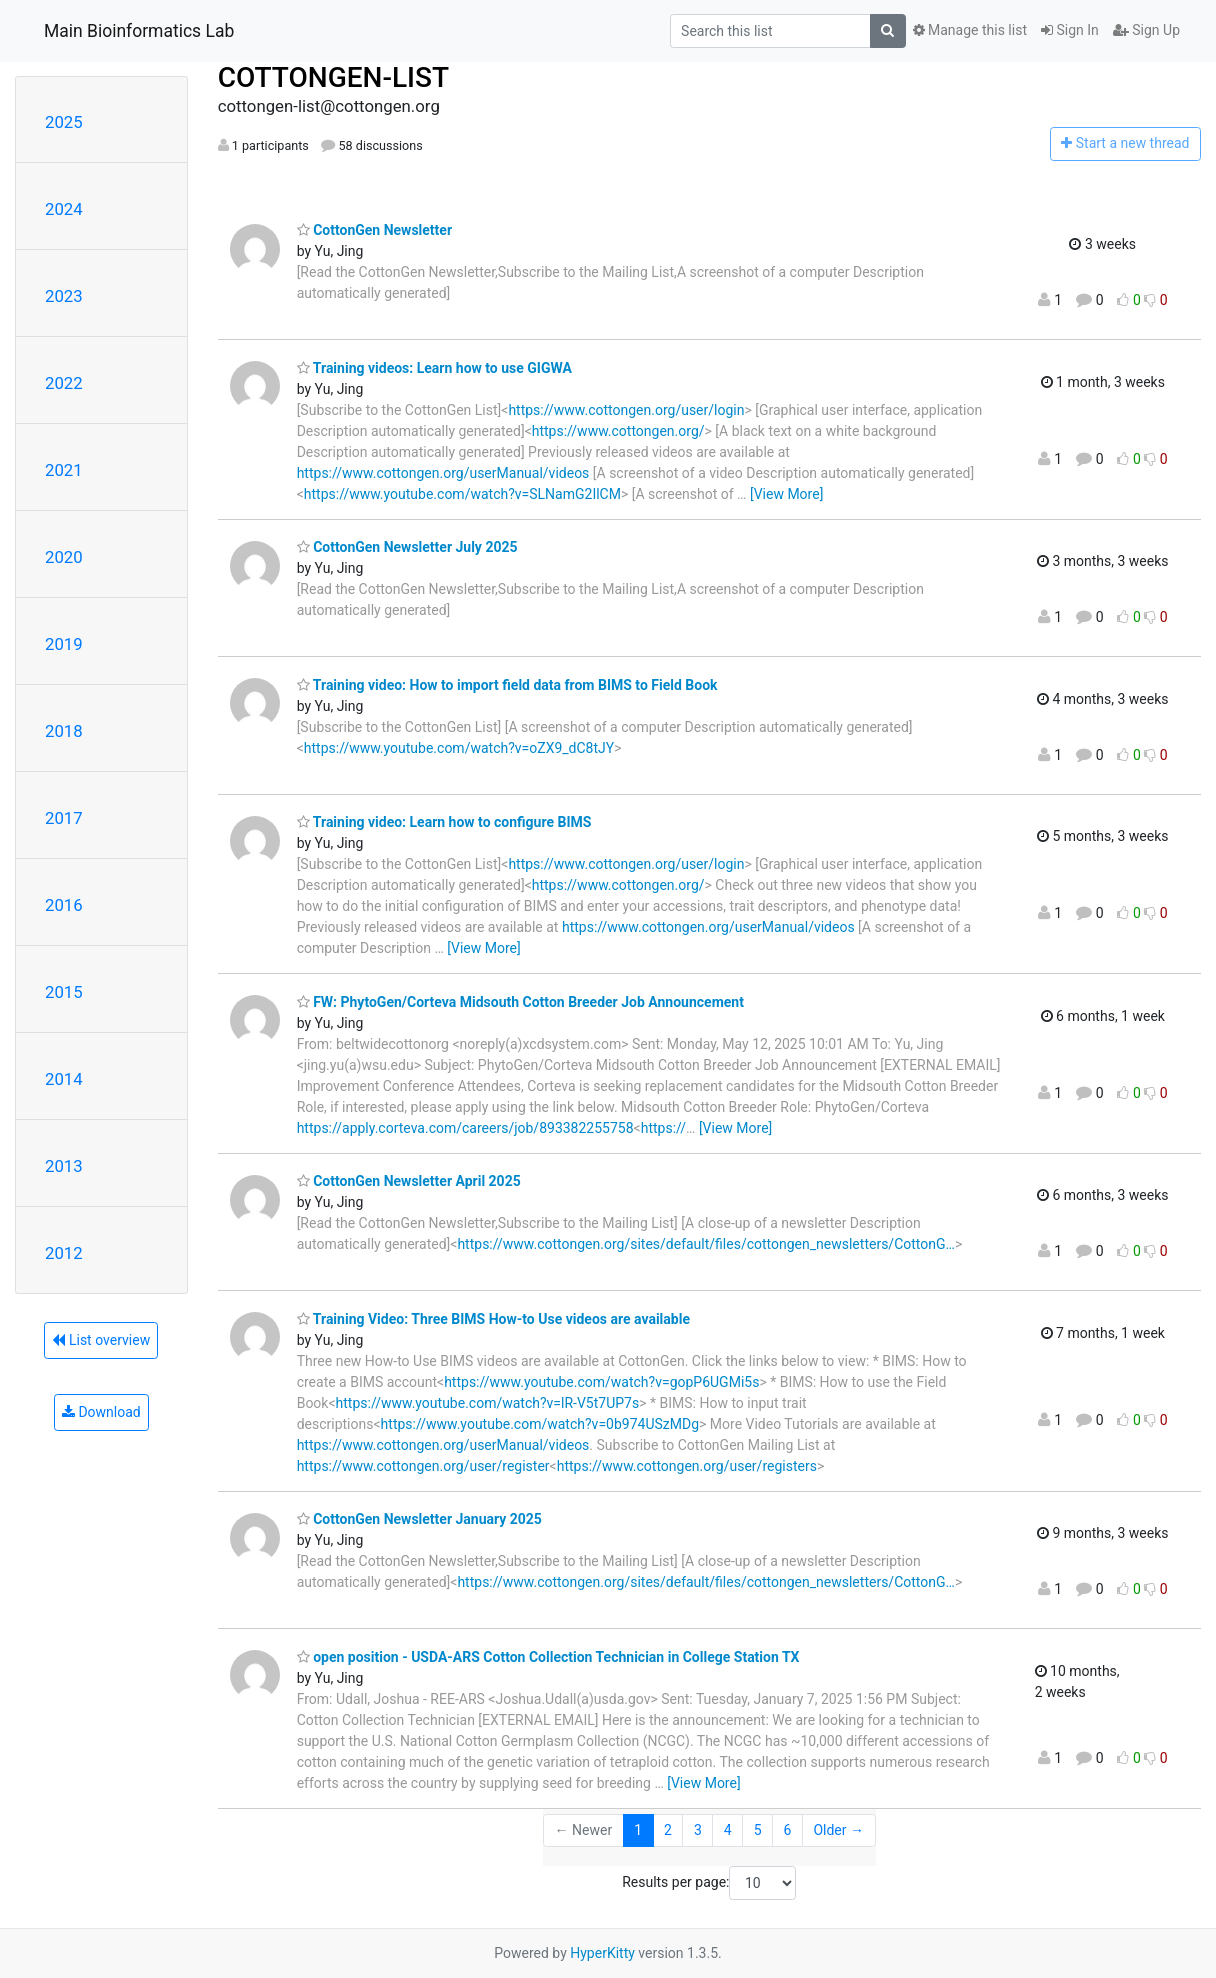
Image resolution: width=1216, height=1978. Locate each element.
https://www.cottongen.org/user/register (423, 1466)
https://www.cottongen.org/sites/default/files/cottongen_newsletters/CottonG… (705, 1244)
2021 (64, 470)
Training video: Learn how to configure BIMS (444, 822)
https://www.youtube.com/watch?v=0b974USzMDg (540, 1424)
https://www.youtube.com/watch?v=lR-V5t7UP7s (488, 1403)
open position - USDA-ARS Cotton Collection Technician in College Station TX (548, 1657)
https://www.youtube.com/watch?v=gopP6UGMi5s (601, 1382)
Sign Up (1146, 30)
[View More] (786, 494)
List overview (101, 1340)
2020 (64, 557)
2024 (64, 209)
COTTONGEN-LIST (333, 77)
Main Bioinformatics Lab (139, 31)
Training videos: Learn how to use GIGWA (434, 368)
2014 (64, 1079)
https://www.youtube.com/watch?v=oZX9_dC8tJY (459, 748)
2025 (64, 122)
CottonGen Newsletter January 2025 (419, 1519)
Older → (838, 1830)
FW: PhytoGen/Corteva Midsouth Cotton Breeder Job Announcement (520, 1002)
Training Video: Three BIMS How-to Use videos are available (493, 1319)
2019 (64, 644)
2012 (64, 1253)
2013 (64, 1166)
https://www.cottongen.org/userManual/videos (443, 473)
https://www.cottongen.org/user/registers (687, 1466)
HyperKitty (602, 1953)
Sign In (1070, 30)
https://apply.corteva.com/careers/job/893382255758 (465, 1128)
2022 (64, 383)
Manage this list (970, 30)
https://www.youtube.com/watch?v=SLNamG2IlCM (462, 494)
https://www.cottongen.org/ (618, 431)
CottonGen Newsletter (374, 230)
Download (101, 1412)
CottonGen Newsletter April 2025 (409, 1181)
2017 (64, 818)
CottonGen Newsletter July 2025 (407, 547)
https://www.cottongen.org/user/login (626, 410)
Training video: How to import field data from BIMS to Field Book (507, 685)
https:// (663, 1128)
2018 (64, 731)
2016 (64, 905)
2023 (64, 296)
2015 (64, 992)
